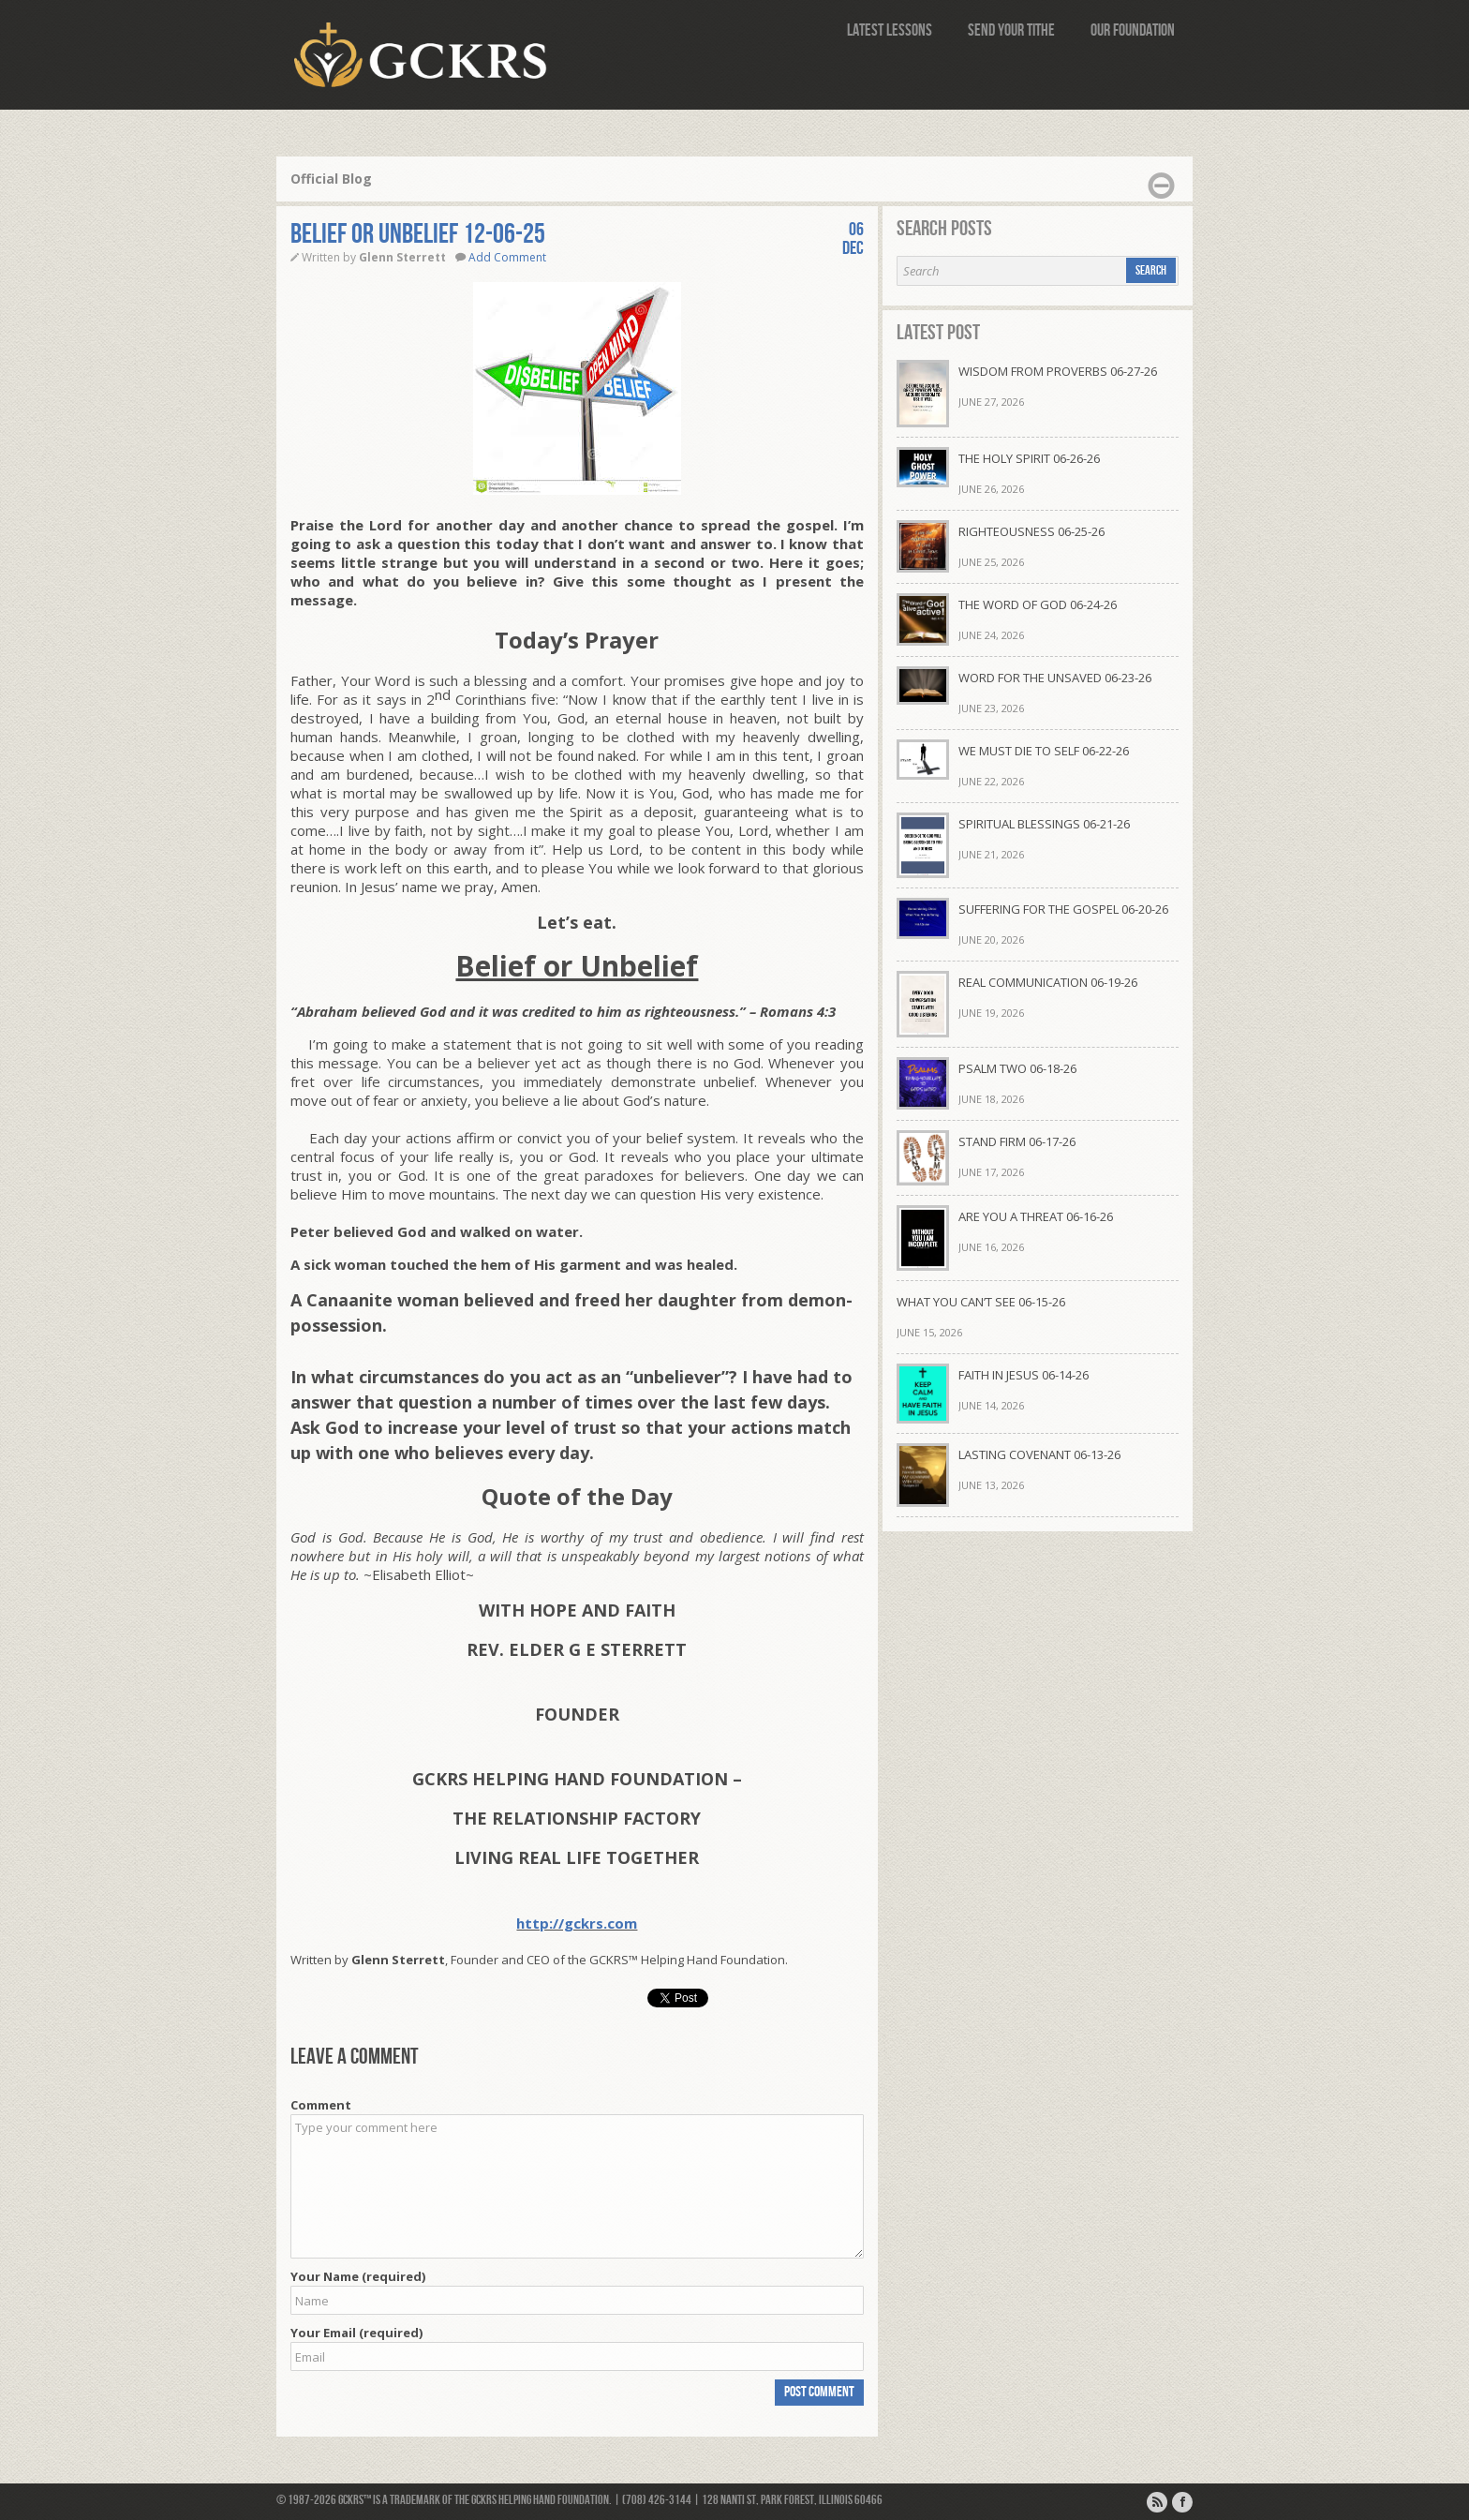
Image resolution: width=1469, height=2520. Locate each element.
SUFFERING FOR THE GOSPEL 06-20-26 (1063, 909)
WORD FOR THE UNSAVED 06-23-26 (1054, 677)
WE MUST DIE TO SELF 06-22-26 (1043, 750)
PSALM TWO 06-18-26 (1017, 1068)
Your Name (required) (357, 2276)
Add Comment (507, 257)
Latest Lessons (889, 30)
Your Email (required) (356, 2332)
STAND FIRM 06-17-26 (1017, 1141)
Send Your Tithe (1011, 30)
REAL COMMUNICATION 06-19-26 (1047, 982)
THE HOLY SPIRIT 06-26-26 (1029, 458)
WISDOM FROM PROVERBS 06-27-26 (1057, 371)
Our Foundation (1133, 30)
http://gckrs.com (576, 1923)
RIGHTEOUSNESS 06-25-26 (1031, 531)
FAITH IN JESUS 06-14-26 (1023, 1374)
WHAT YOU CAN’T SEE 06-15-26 (981, 1301)
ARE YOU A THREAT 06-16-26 (1035, 1216)
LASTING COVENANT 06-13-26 (1039, 1454)
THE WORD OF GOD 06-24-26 (1037, 604)
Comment (320, 2104)
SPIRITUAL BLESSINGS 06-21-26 (1044, 823)
